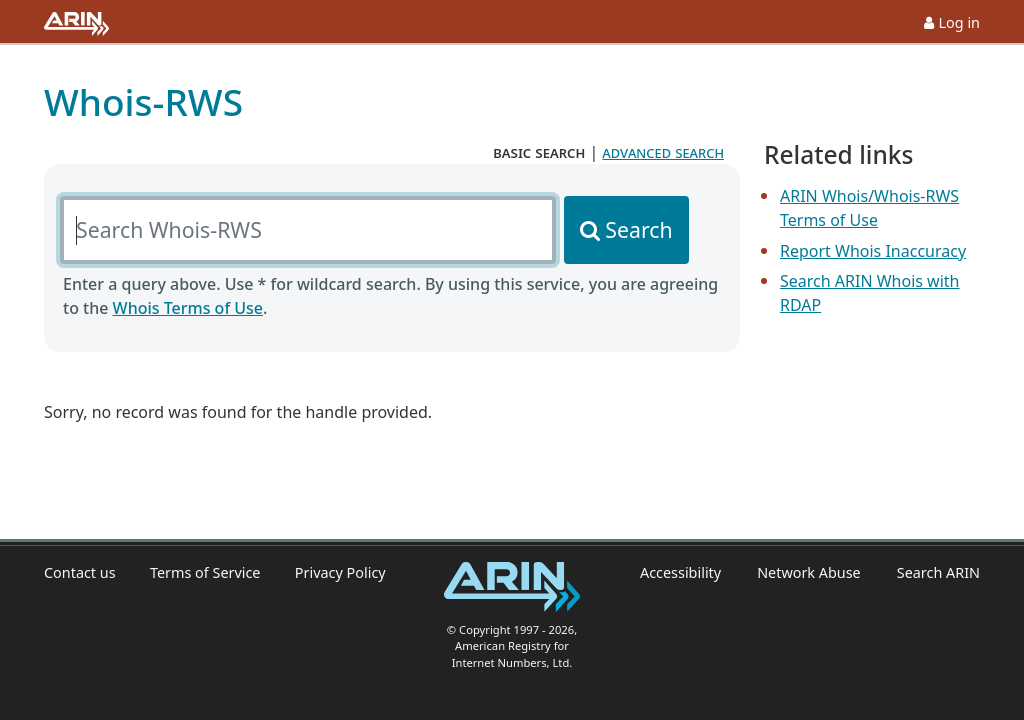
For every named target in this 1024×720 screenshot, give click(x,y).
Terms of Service (205, 572)
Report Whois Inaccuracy (873, 251)
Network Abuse (809, 572)
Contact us (80, 572)
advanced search (663, 152)
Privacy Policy (340, 572)
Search (638, 229)
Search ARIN (938, 572)
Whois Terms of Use (188, 308)
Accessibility (680, 572)
